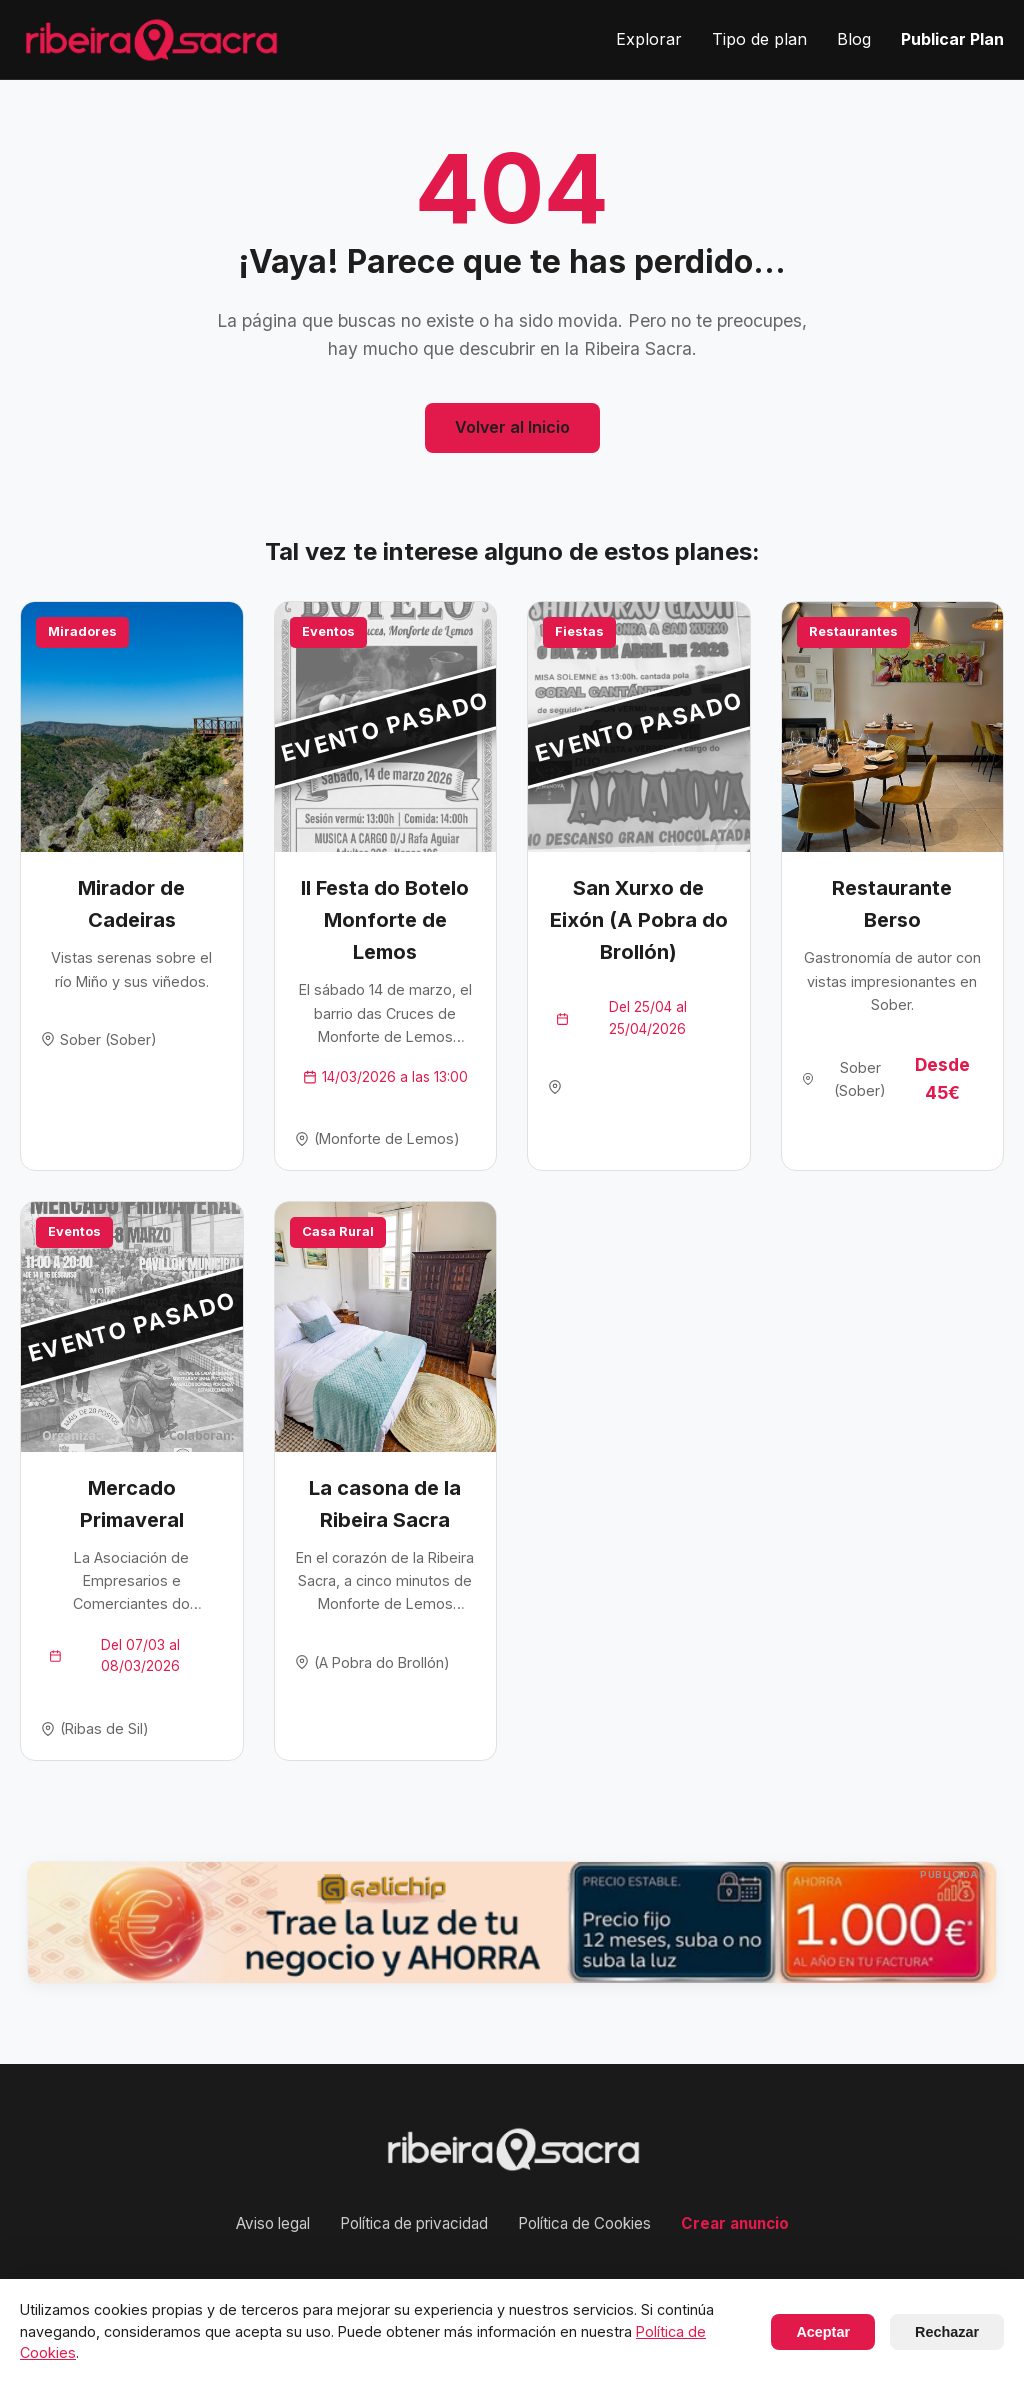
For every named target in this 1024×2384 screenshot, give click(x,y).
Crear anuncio (735, 2223)
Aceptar (823, 2332)
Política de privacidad (414, 2223)
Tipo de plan (759, 39)
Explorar (649, 39)
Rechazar (947, 2332)
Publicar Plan (952, 39)
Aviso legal (273, 2223)
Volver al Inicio (512, 427)
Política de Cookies (584, 2223)
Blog (854, 39)
